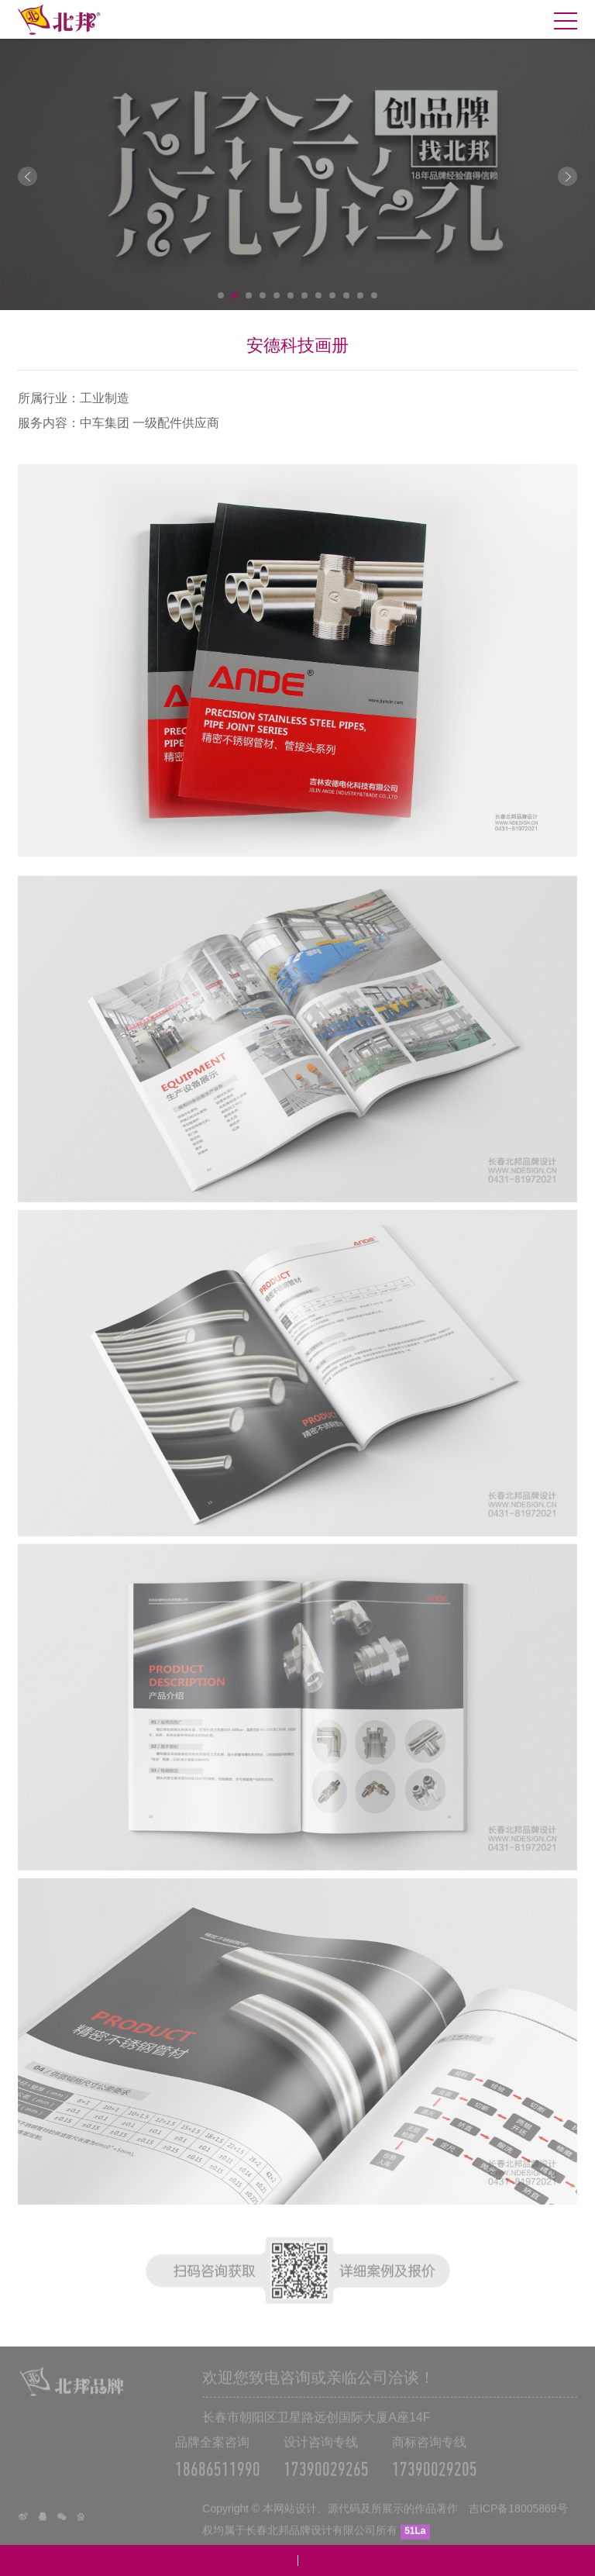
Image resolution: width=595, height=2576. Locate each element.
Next (567, 176)
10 (346, 295)
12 (374, 295)
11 (360, 295)
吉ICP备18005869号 (518, 2523)
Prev (27, 176)
